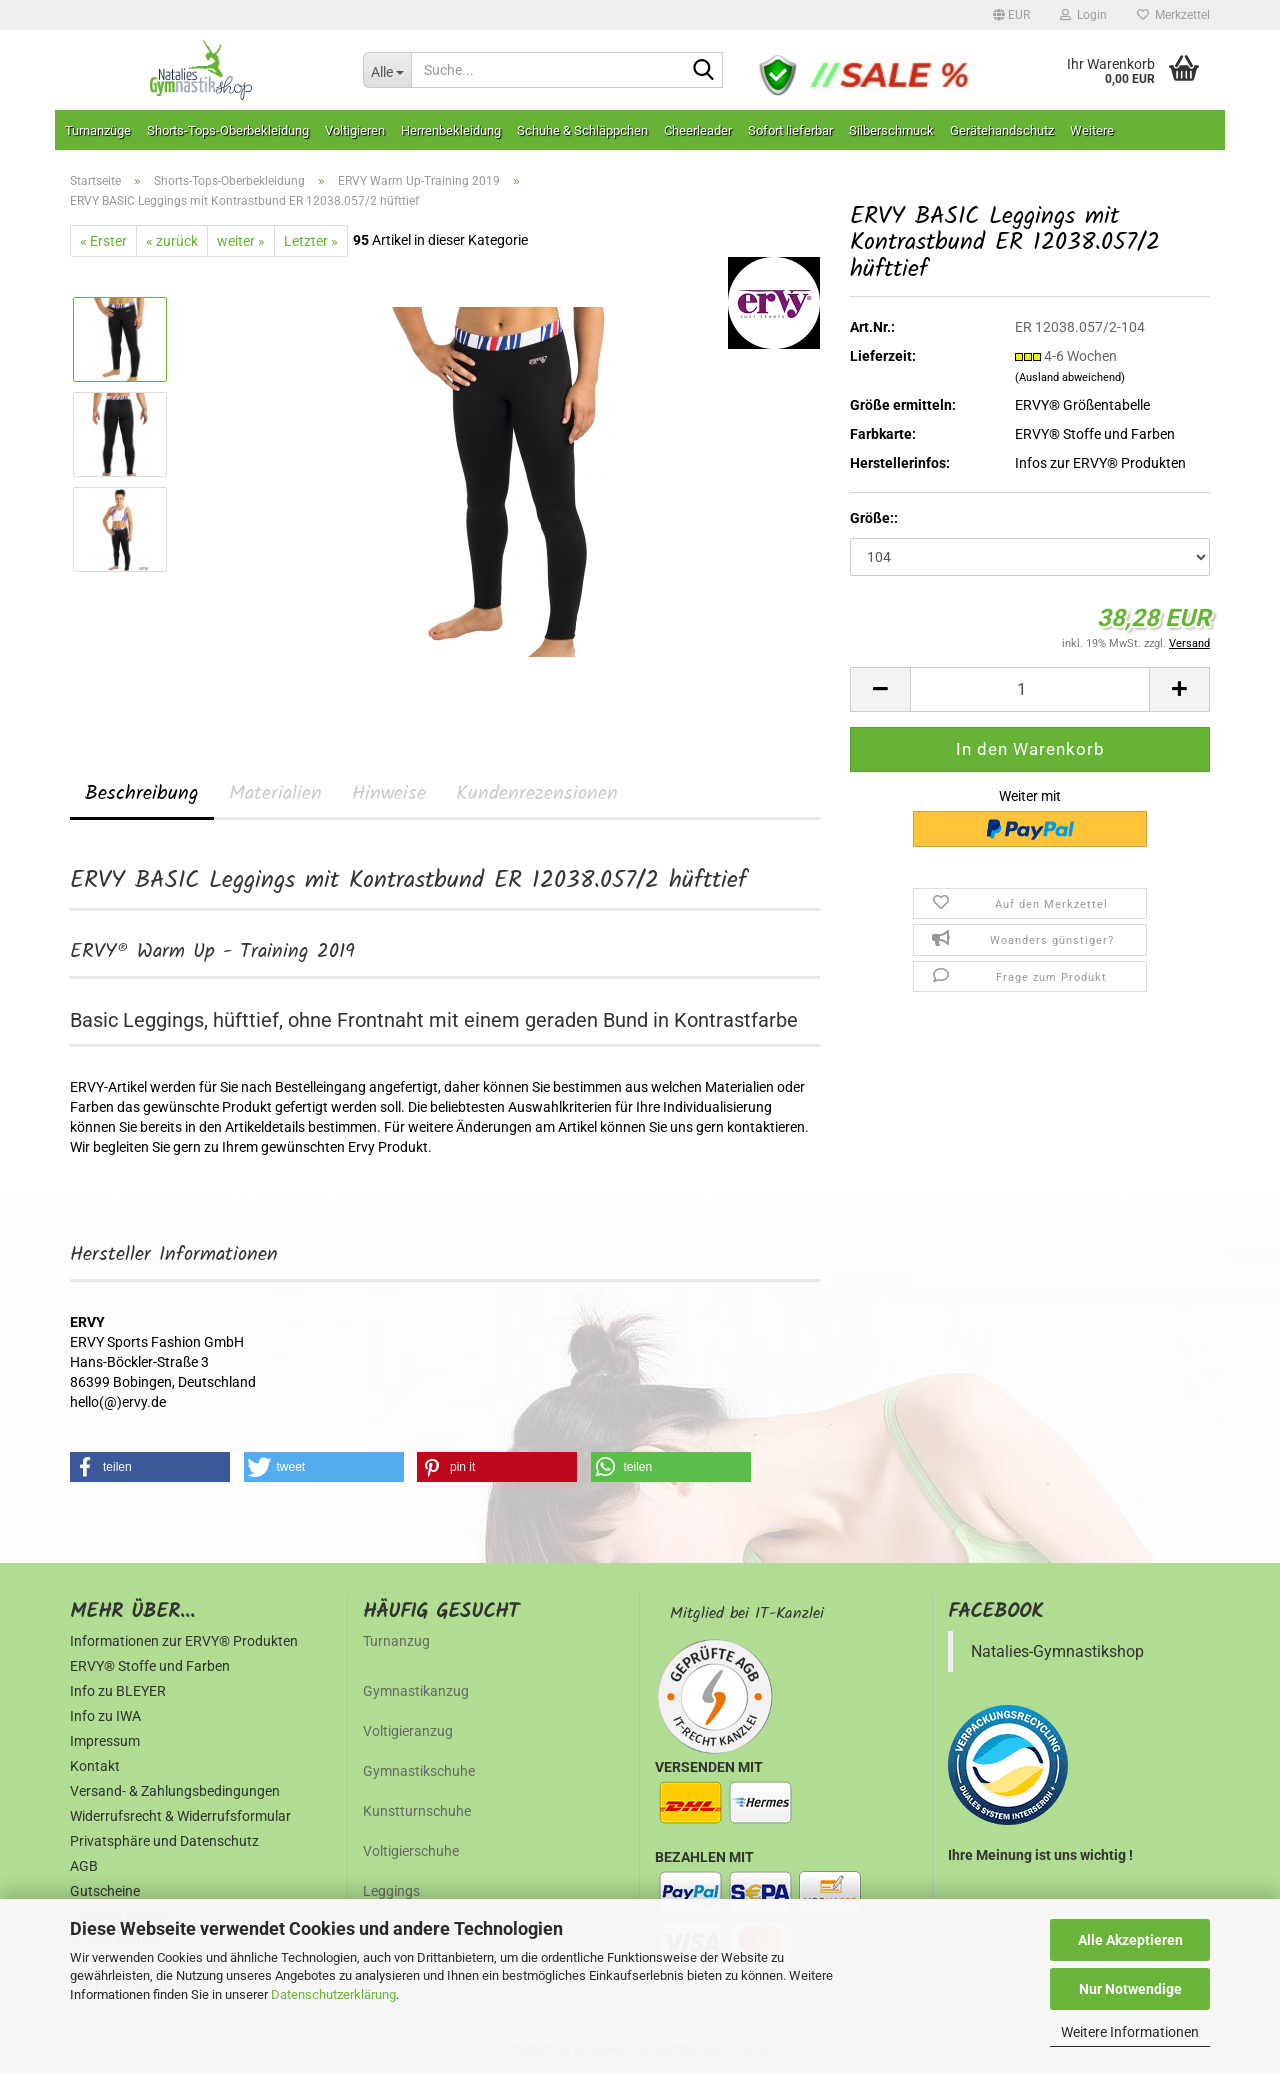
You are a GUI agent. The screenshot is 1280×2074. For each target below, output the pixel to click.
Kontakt (95, 1766)
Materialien (275, 794)
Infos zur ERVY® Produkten (1100, 463)
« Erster (103, 241)
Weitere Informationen (1130, 2032)
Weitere (1092, 130)
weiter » (241, 241)
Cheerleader (698, 130)
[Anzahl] (1030, 689)
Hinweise (389, 794)
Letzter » (311, 241)
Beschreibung (142, 794)
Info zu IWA (105, 1716)
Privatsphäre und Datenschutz (164, 1841)
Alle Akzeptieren (1130, 1940)
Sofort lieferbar (790, 130)
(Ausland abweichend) (1070, 377)
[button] (1011, 15)
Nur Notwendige (1130, 1989)
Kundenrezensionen (537, 794)
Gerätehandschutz (1002, 130)
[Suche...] (387, 70)
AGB (84, 1866)
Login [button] (1083, 15)
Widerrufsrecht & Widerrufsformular (180, 1816)
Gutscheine (105, 1891)
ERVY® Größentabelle (1082, 405)
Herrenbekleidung (451, 130)
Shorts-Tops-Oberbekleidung (228, 130)
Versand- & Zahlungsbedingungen (175, 1791)
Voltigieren (355, 130)
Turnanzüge (98, 130)
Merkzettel (1173, 15)
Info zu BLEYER (118, 1691)
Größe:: (874, 518)
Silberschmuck (891, 130)
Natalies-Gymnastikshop (1057, 1651)
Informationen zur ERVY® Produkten (184, 1641)
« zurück (172, 241)
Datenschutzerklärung (333, 1994)
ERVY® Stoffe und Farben (1095, 434)
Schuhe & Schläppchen (582, 130)
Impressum (105, 1741)
